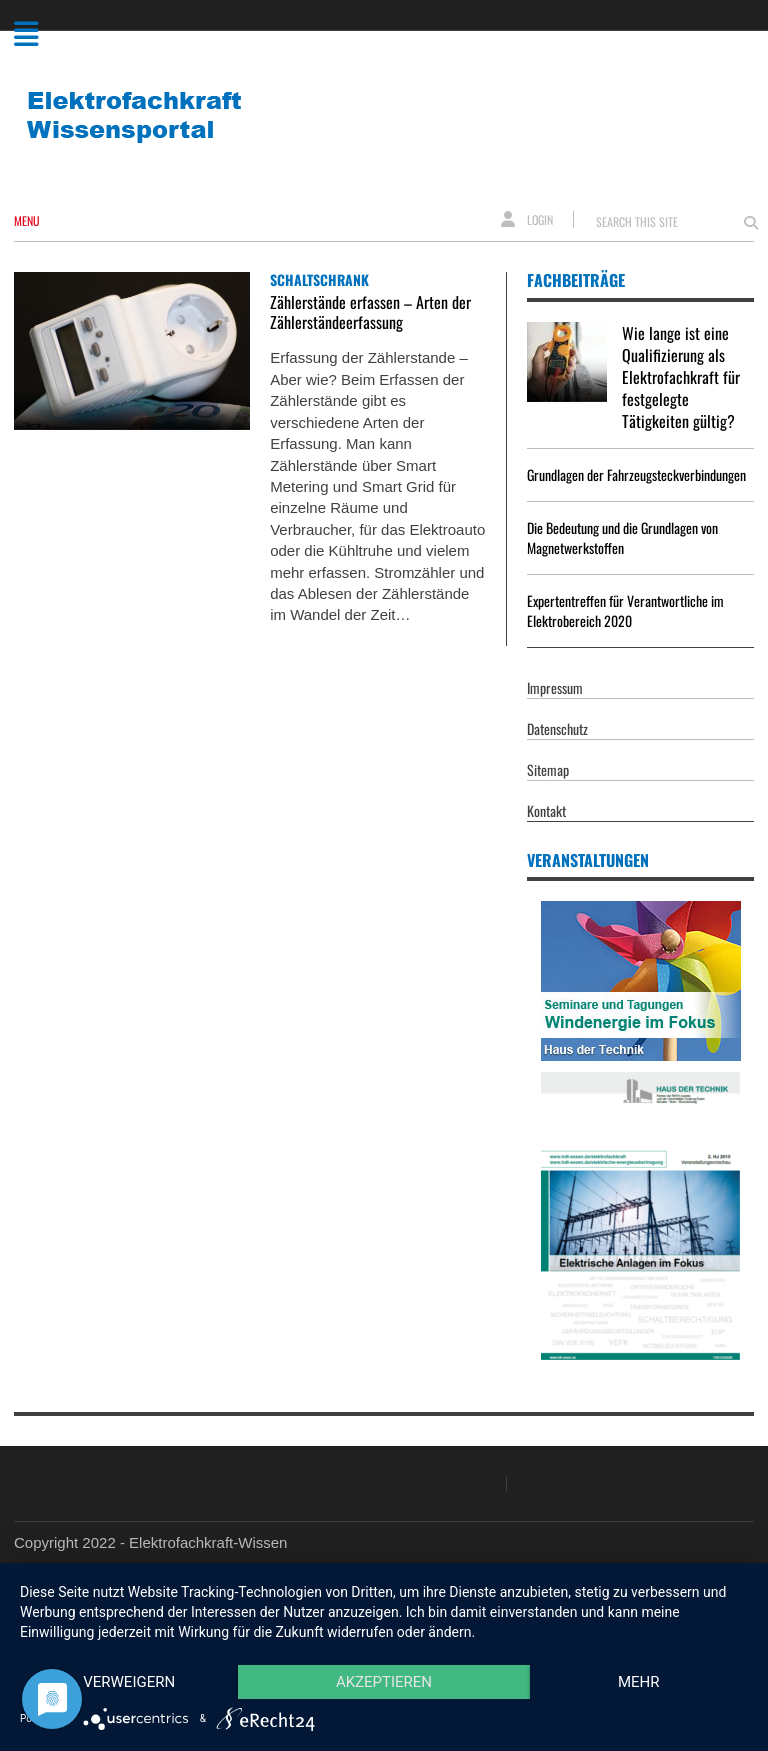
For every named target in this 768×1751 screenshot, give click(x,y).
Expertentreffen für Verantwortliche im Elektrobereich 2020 (625, 610)
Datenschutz (557, 728)
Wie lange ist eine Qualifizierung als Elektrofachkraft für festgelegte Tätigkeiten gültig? (681, 377)
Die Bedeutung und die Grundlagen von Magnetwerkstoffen (622, 537)
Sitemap (548, 769)
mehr (639, 1682)
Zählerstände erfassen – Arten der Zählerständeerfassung (370, 312)
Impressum (555, 687)
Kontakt (546, 810)
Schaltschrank (319, 279)
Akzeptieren (384, 1682)
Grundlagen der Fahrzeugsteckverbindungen (636, 474)
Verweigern (129, 1682)
